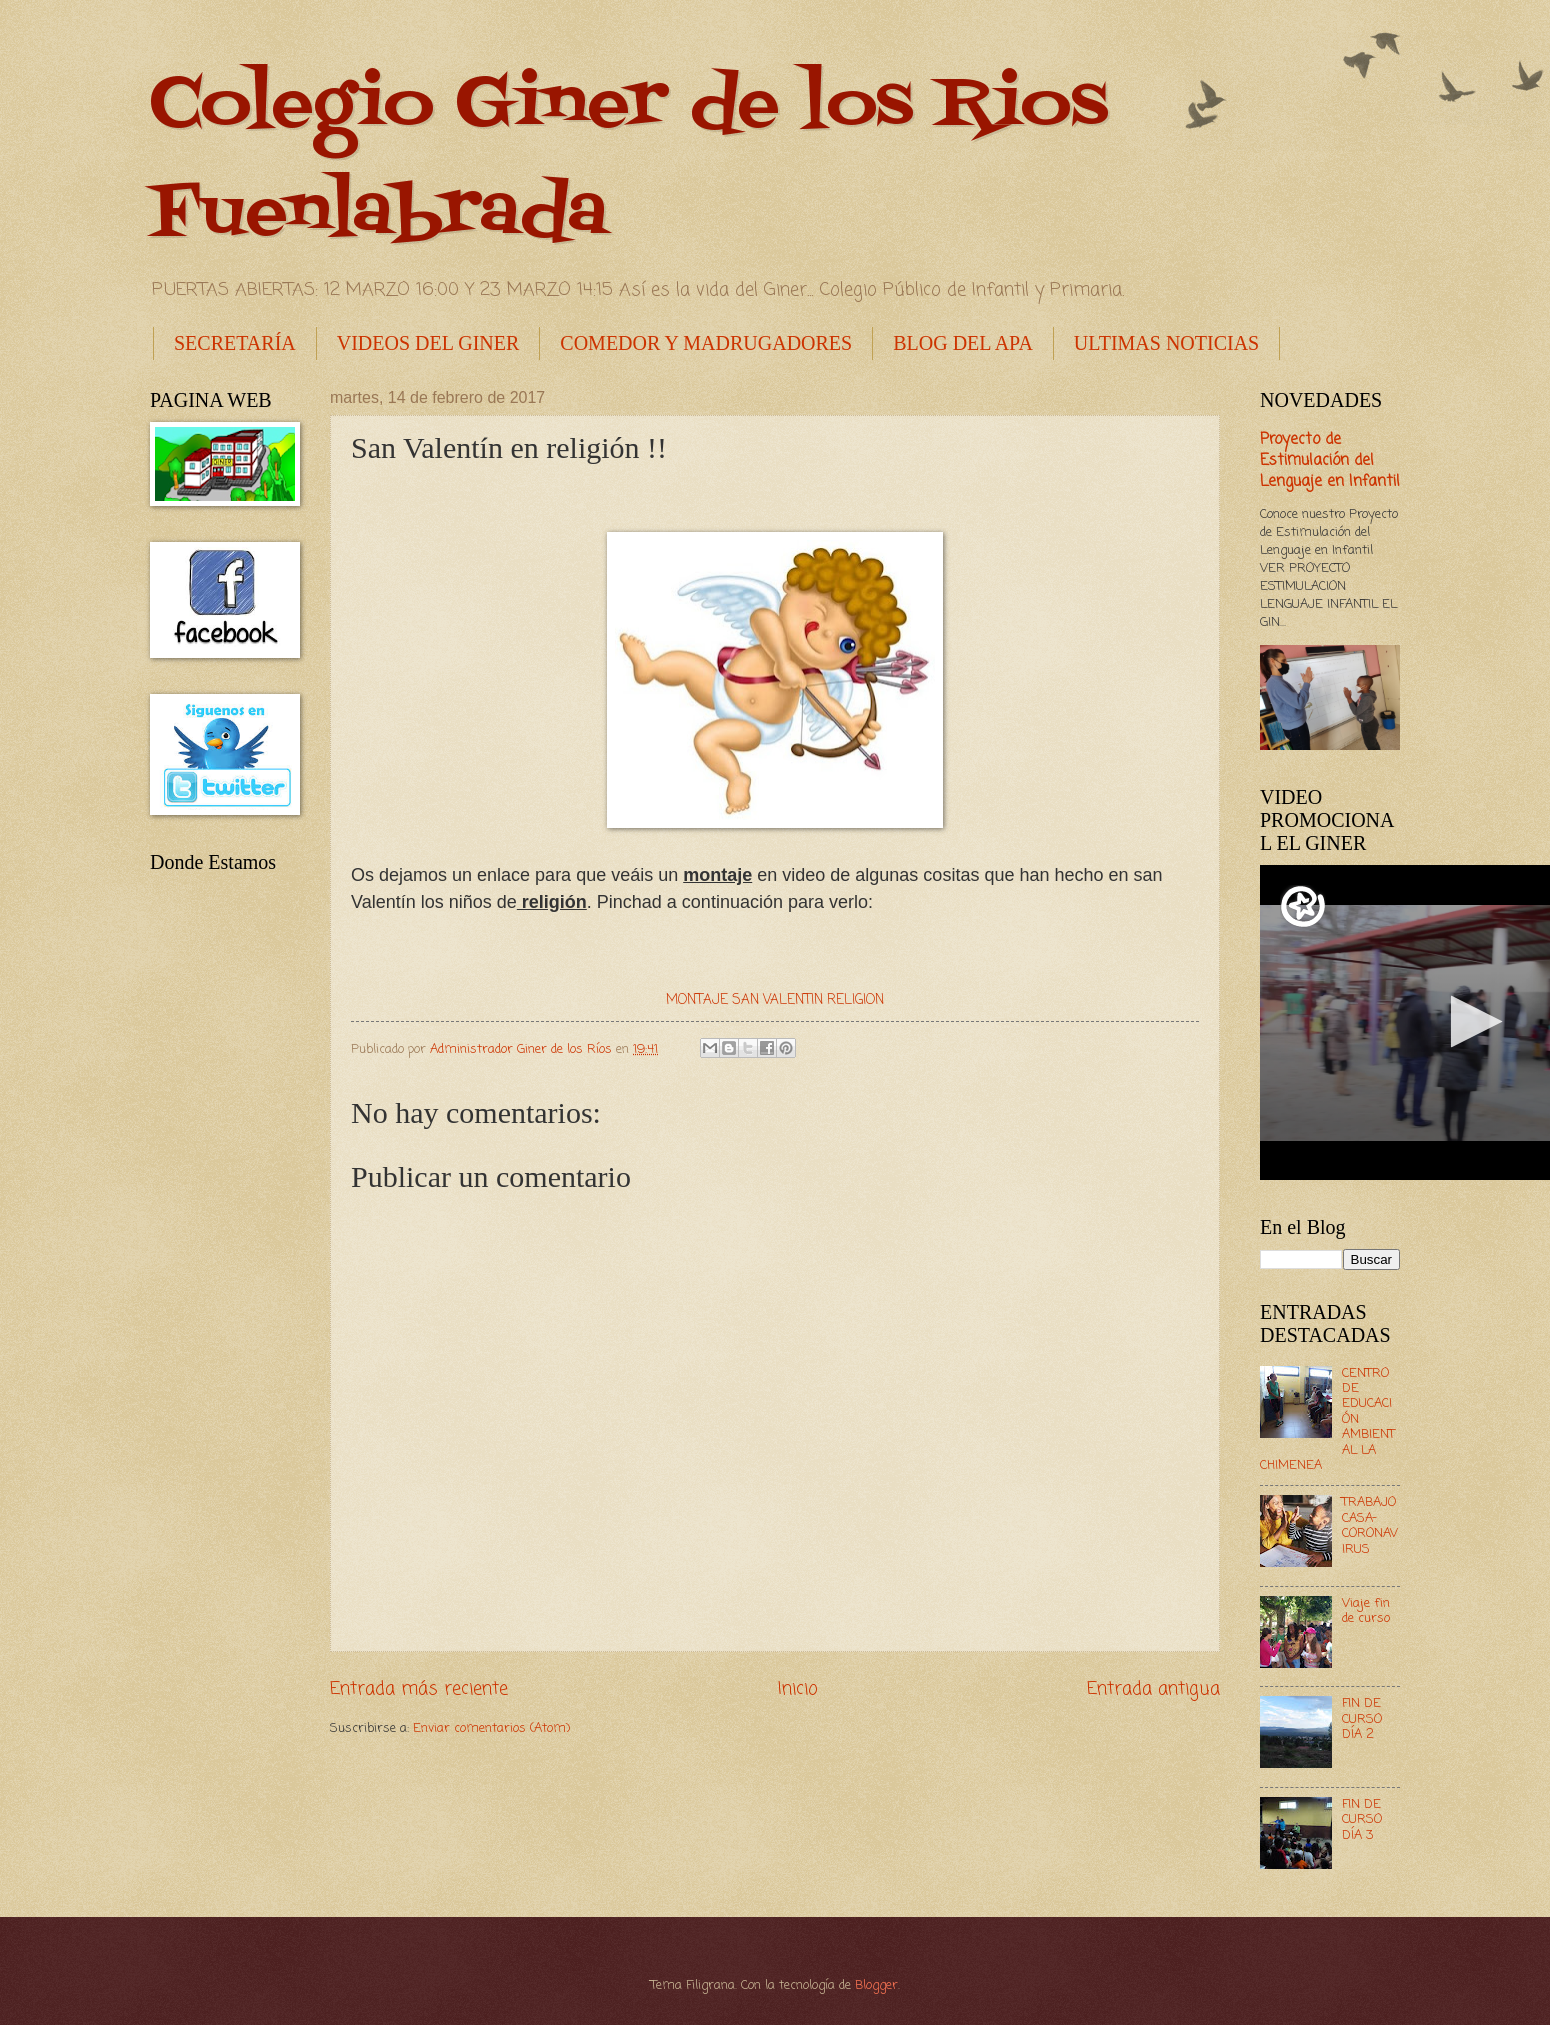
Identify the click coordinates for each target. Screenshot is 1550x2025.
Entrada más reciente (419, 1689)
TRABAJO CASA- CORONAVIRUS (1370, 1525)
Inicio (798, 1689)
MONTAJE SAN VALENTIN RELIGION (775, 1000)
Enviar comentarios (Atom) (491, 1728)
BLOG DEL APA (963, 343)
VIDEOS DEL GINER (428, 343)
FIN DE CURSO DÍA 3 (1362, 1820)
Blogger (876, 1985)
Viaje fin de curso (1366, 1611)
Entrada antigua (1153, 1689)
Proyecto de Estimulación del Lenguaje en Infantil (1330, 461)
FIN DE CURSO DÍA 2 (1362, 1719)
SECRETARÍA (235, 343)
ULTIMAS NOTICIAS (1166, 343)
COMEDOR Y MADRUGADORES (706, 343)
